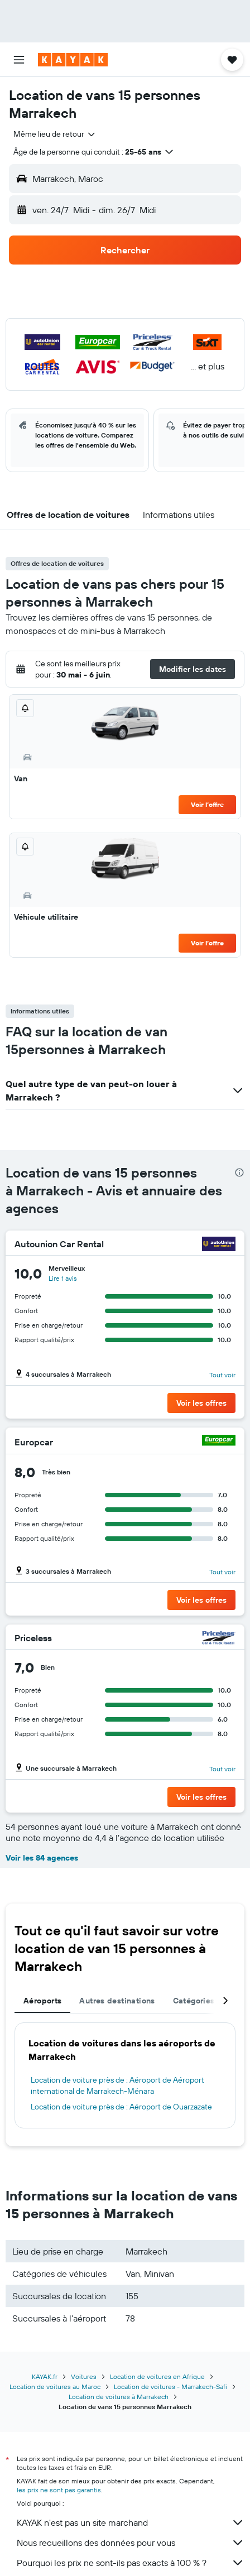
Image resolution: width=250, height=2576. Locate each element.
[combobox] (55, 134)
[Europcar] (218, 1442)
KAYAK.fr (44, 2376)
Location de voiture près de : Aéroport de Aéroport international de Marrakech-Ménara (117, 2085)
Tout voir (222, 1375)
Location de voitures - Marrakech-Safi (170, 2386)
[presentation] (239, 1172)
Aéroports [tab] (42, 2001)
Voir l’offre (207, 804)
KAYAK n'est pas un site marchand (130, 2522)
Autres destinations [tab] (117, 2001)
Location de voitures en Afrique (157, 2376)
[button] (19, 59)
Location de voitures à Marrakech (119, 2396)
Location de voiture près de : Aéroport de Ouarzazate (121, 2107)
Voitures (84, 2376)
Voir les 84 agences (42, 1858)
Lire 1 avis (63, 1278)
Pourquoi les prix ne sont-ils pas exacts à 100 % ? (130, 2562)
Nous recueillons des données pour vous (130, 2542)
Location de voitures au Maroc (54, 2386)
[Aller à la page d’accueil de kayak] (73, 59)
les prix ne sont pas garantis (59, 2490)
